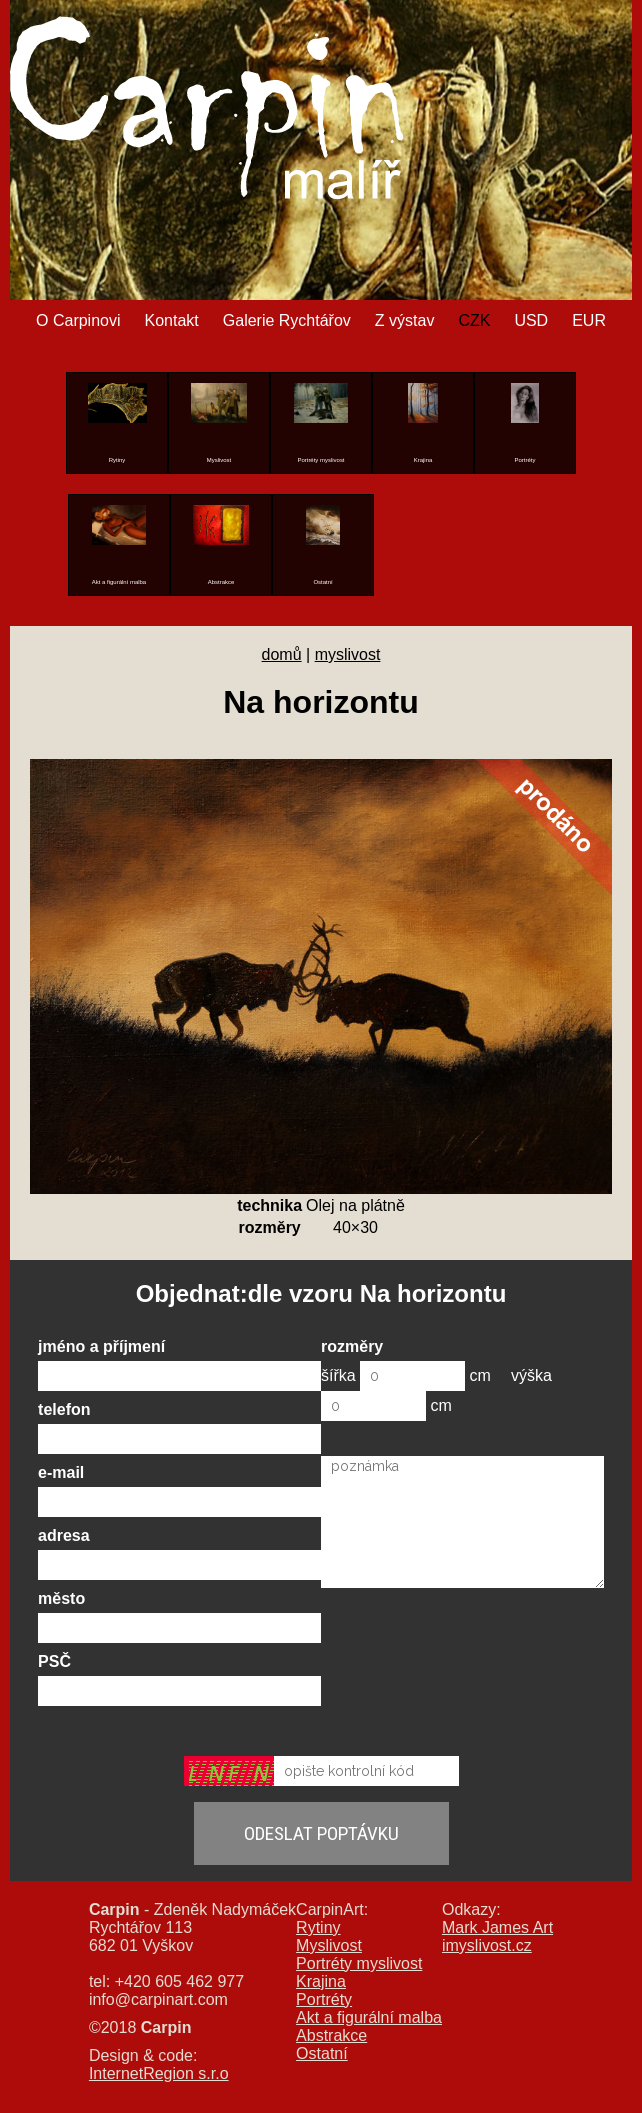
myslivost (348, 654)
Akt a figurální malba (369, 2017)
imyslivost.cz (487, 1945)
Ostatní (322, 2053)
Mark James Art (497, 1927)
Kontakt (172, 320)
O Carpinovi (78, 320)
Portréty (324, 1999)
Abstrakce (331, 2035)
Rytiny (318, 1927)
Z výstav (405, 320)
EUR (589, 320)
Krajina (321, 1981)
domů (282, 654)
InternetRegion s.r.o (159, 2073)
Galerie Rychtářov (287, 320)
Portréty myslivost (359, 1963)
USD (531, 320)
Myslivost (329, 1945)
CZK (474, 320)
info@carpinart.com (158, 1999)
